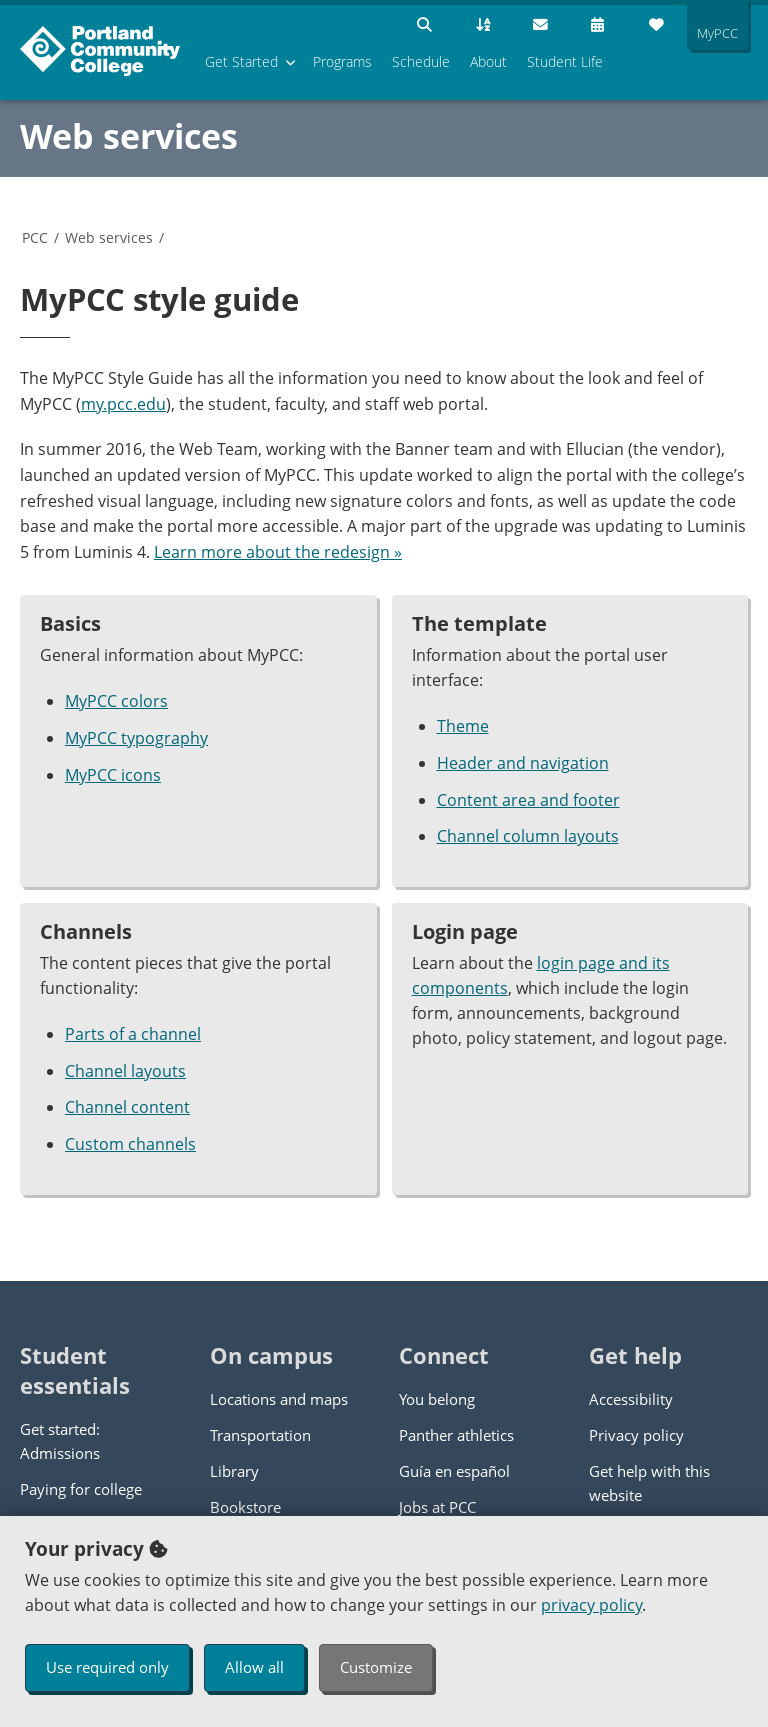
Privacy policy (636, 1435)
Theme (463, 726)
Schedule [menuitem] (421, 61)
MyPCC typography (136, 738)
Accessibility (631, 1399)
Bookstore (245, 1507)
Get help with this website (649, 1483)
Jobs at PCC (437, 1507)
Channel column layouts (528, 836)
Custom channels (130, 1144)
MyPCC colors (116, 701)
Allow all (254, 1667)
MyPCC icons (113, 775)
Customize (376, 1667)
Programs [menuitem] (342, 61)
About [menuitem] (488, 61)
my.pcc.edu (123, 404)
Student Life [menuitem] (565, 61)
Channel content (127, 1107)
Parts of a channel (133, 1034)
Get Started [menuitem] (241, 61)
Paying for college (81, 1489)
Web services (129, 136)
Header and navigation (523, 763)
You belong (437, 1399)
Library (234, 1471)
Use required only (107, 1667)
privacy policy (591, 1605)
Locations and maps (279, 1399)
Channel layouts (125, 1071)
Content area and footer (528, 800)
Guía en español (454, 1471)
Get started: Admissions (60, 1441)
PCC (35, 237)
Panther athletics (456, 1435)
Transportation (260, 1435)
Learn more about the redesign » (278, 552)
